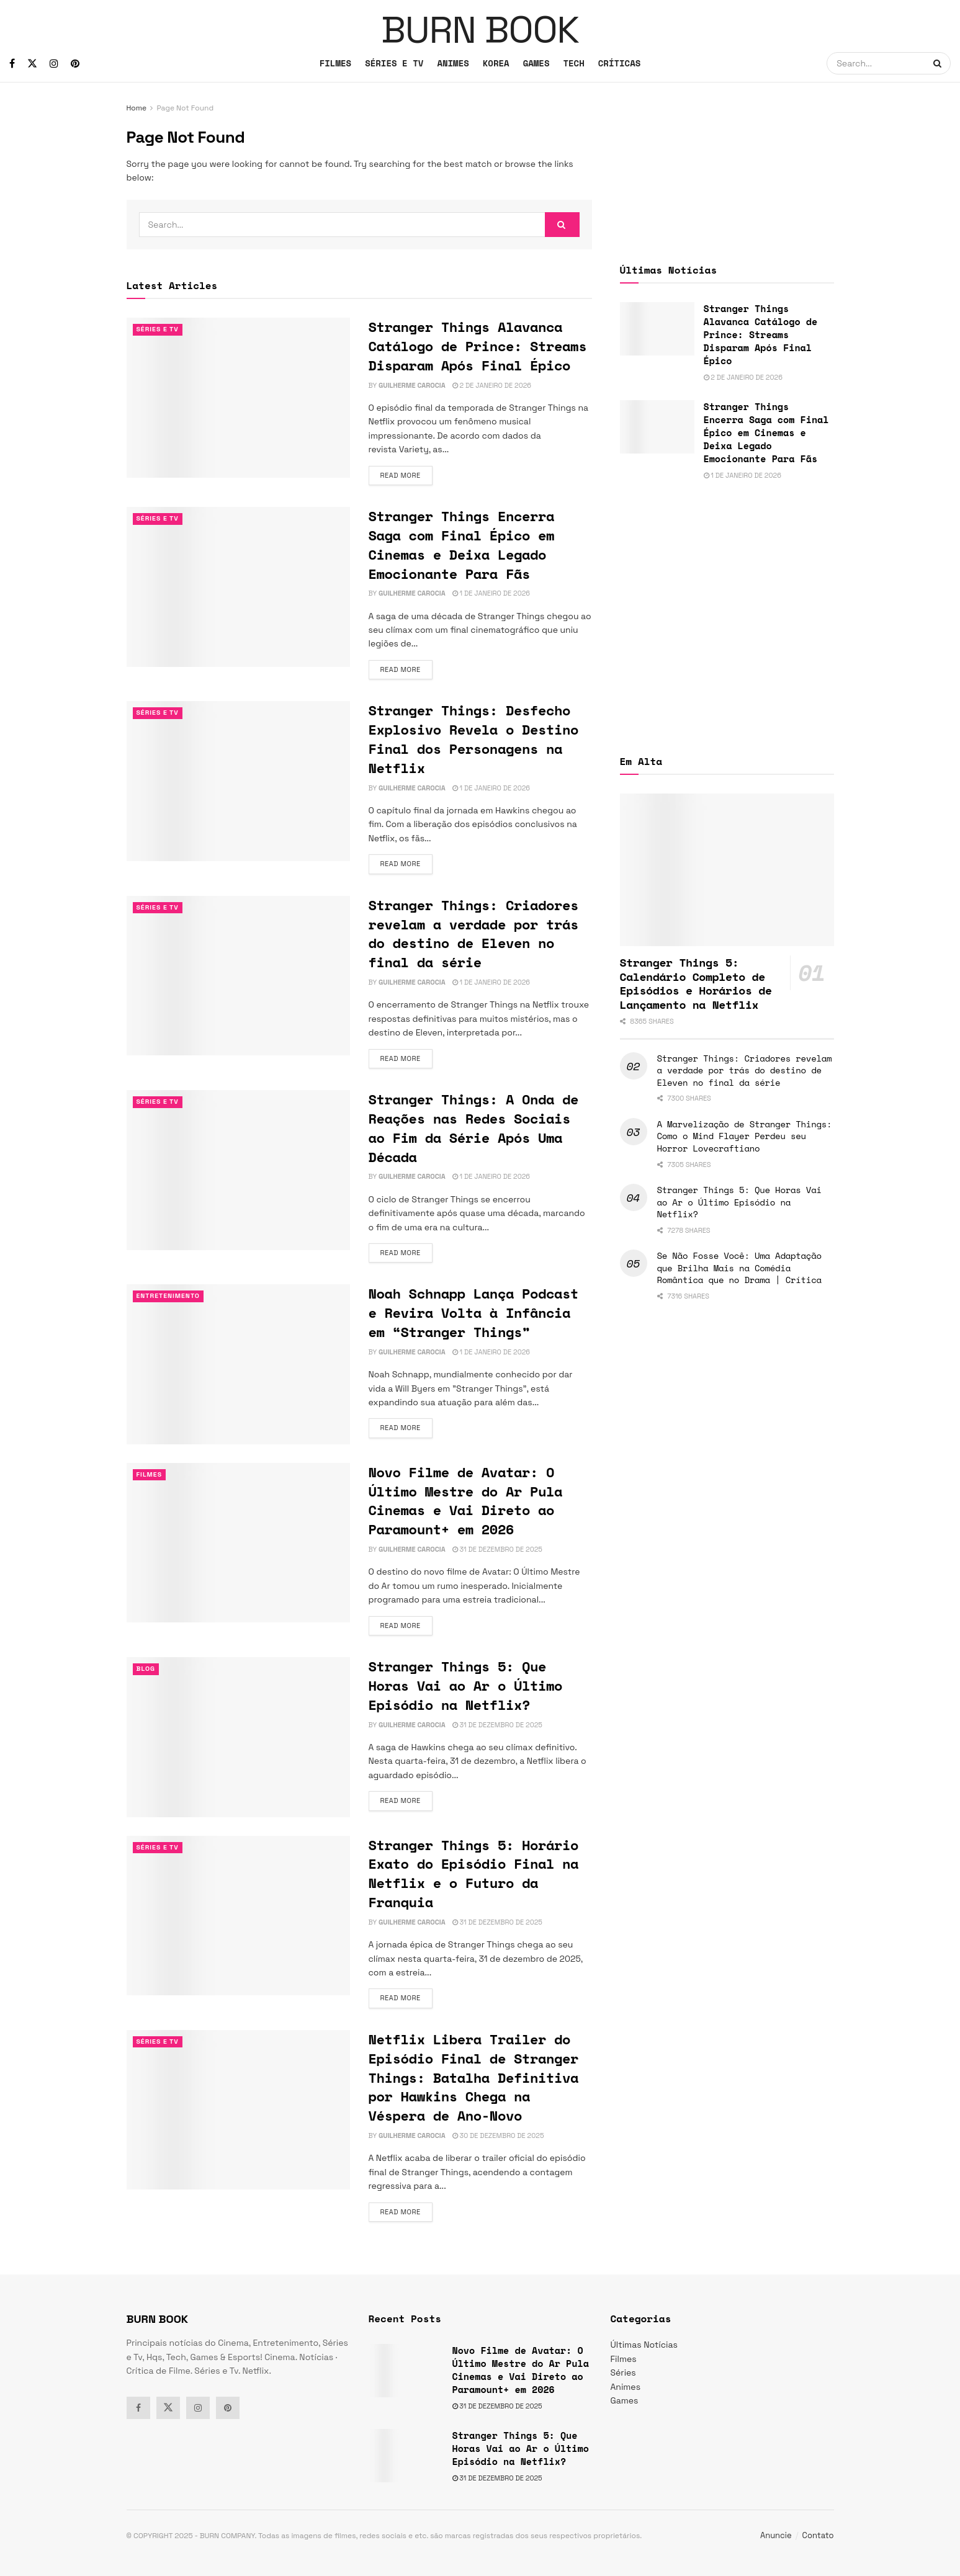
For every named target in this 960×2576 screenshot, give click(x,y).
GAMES (536, 62)
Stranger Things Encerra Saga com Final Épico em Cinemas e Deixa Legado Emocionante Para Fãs (462, 544)
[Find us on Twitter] (32, 64)
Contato (818, 2535)
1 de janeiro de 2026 (491, 593)
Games (625, 2400)
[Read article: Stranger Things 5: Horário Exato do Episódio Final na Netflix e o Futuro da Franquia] (238, 1915)
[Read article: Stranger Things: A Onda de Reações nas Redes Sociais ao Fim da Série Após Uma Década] (238, 1170)
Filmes (150, 1474)
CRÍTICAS (619, 62)
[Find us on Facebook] (12, 64)
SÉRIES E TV (394, 62)
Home (137, 108)
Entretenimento (170, 1296)
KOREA (496, 62)
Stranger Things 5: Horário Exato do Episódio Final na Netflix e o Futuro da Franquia (474, 1873)
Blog (146, 1669)
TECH (573, 62)
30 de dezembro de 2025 (498, 2135)
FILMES (335, 62)
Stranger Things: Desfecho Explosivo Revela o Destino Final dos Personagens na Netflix (474, 738)
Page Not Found (184, 108)
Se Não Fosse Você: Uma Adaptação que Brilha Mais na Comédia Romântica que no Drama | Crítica (739, 1267)
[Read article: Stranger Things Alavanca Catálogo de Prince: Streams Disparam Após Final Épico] (238, 397)
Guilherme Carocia (412, 385)
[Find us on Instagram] (54, 64)
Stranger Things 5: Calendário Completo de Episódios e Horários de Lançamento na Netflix (696, 983)
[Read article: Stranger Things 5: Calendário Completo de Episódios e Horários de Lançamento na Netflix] (727, 870)
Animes (626, 2386)
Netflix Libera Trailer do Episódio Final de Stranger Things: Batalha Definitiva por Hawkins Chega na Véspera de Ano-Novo (474, 2077)
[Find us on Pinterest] (75, 64)
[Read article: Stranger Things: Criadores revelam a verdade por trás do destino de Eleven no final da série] (238, 975)
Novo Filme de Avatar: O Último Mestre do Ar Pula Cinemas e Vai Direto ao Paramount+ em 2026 (466, 1500)
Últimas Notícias (644, 2344)
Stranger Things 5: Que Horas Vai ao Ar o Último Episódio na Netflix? (466, 1685)
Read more (406, 475)
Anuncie (776, 2535)
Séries (623, 2372)
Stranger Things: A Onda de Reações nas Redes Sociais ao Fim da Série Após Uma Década (474, 1127)
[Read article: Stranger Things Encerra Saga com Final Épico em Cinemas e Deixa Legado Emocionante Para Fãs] (238, 586)
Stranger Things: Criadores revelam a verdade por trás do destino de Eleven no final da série (474, 933)
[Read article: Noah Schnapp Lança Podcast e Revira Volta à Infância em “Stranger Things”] (238, 1364)
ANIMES (453, 62)
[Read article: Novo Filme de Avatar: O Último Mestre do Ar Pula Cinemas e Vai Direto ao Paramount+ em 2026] (238, 1542)
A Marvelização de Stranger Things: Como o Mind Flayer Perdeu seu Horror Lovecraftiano (744, 1136)
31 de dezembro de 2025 (497, 1549)
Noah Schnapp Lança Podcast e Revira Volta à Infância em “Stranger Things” (474, 1312)
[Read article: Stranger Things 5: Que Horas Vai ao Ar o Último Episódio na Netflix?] (238, 1737)
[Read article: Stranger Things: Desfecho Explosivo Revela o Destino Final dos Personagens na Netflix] (238, 781)
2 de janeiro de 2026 (491, 385)
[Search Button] (939, 63)
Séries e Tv (159, 329)
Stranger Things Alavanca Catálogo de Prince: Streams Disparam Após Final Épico (478, 345)
